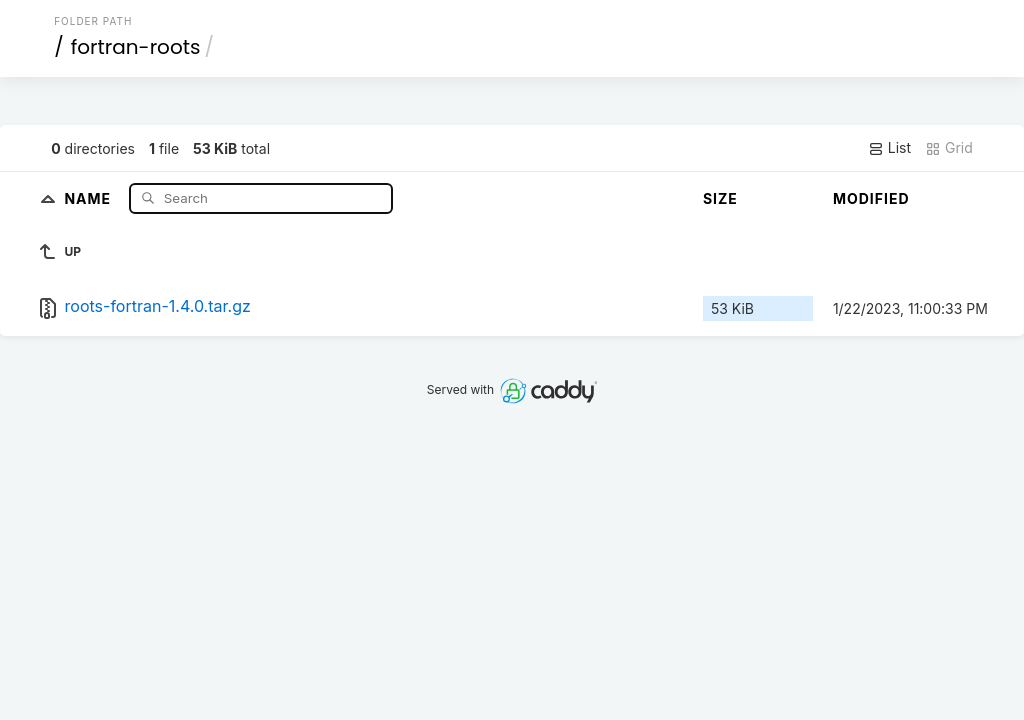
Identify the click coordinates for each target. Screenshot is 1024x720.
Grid (949, 148)
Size (720, 198)
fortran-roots (136, 47)
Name (89, 197)
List (889, 148)
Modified (871, 198)
